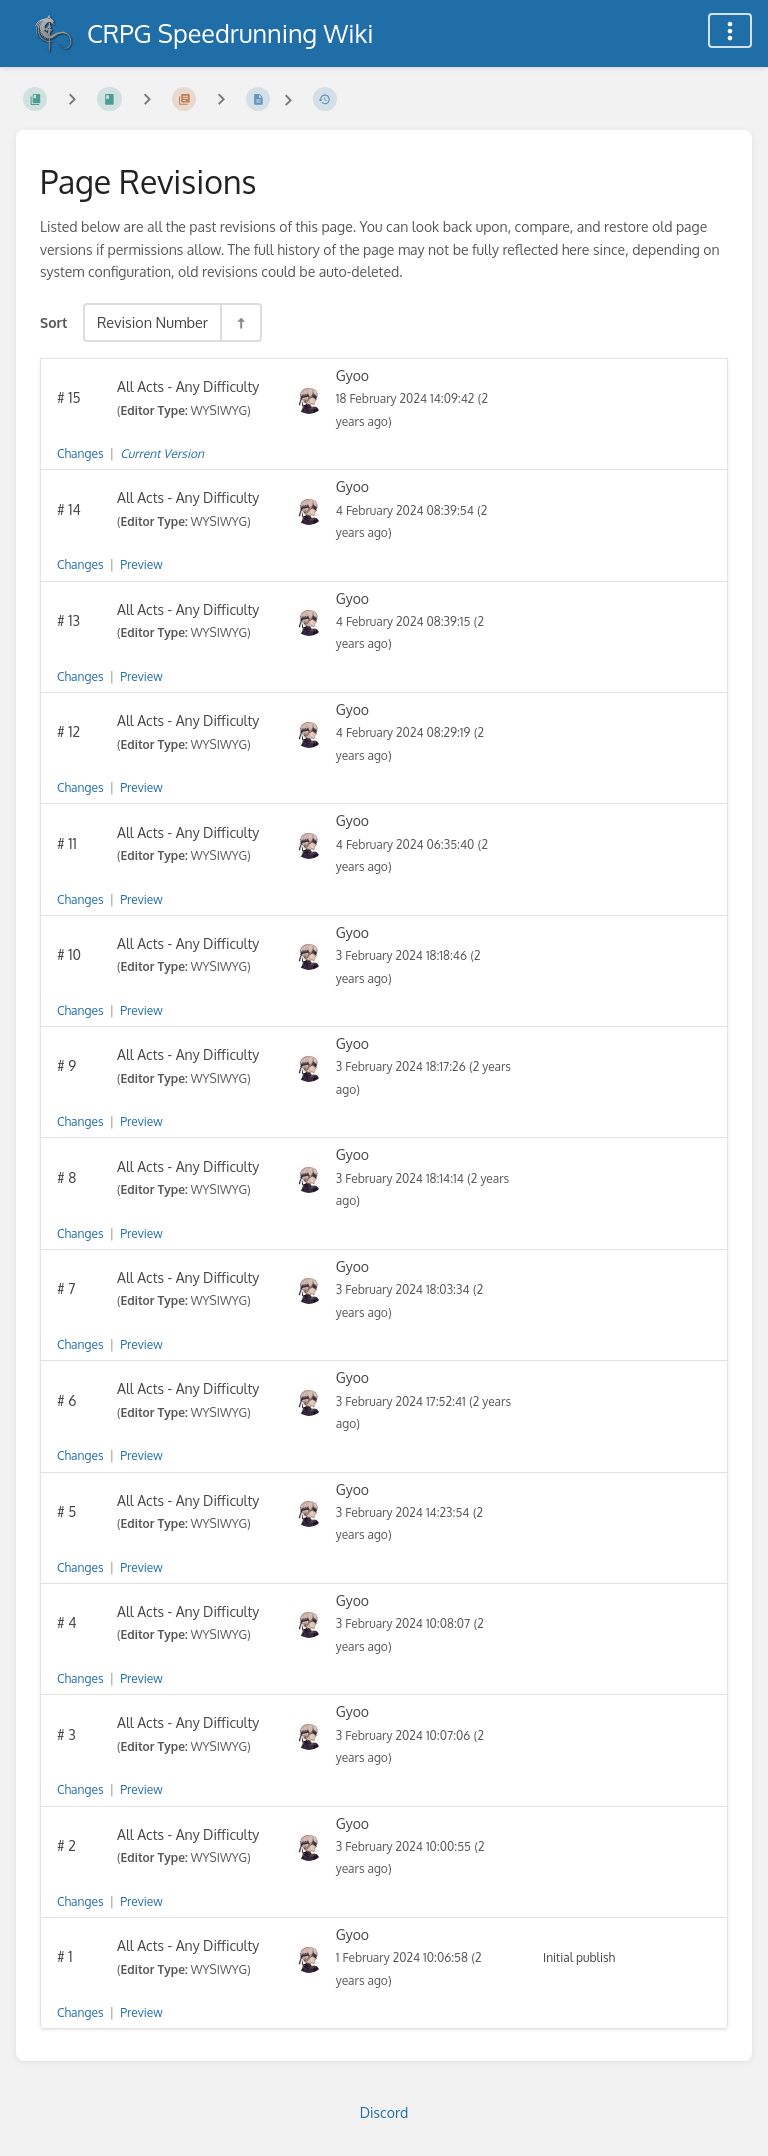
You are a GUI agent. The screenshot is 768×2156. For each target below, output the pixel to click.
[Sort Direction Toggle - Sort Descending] (240, 322)
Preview (141, 564)
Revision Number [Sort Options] (152, 322)
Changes (80, 453)
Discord (384, 2112)
